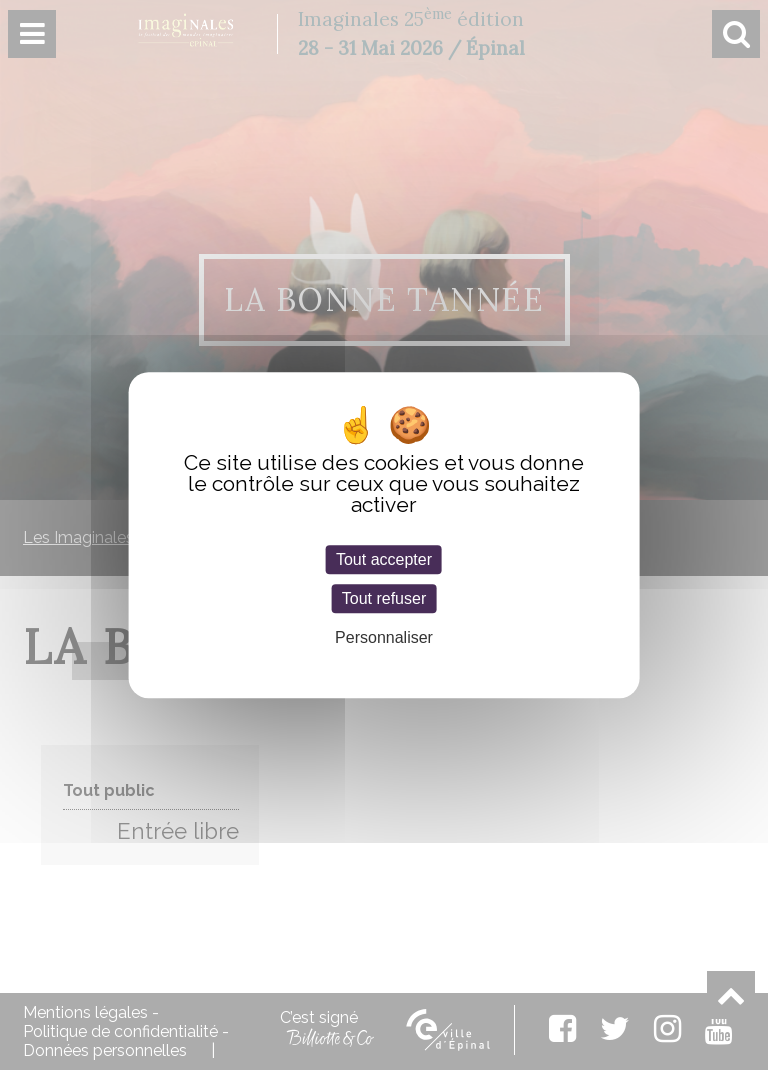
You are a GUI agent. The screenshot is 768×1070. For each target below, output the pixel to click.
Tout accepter (384, 559)
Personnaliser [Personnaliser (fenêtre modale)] (384, 638)
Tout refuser (384, 598)
